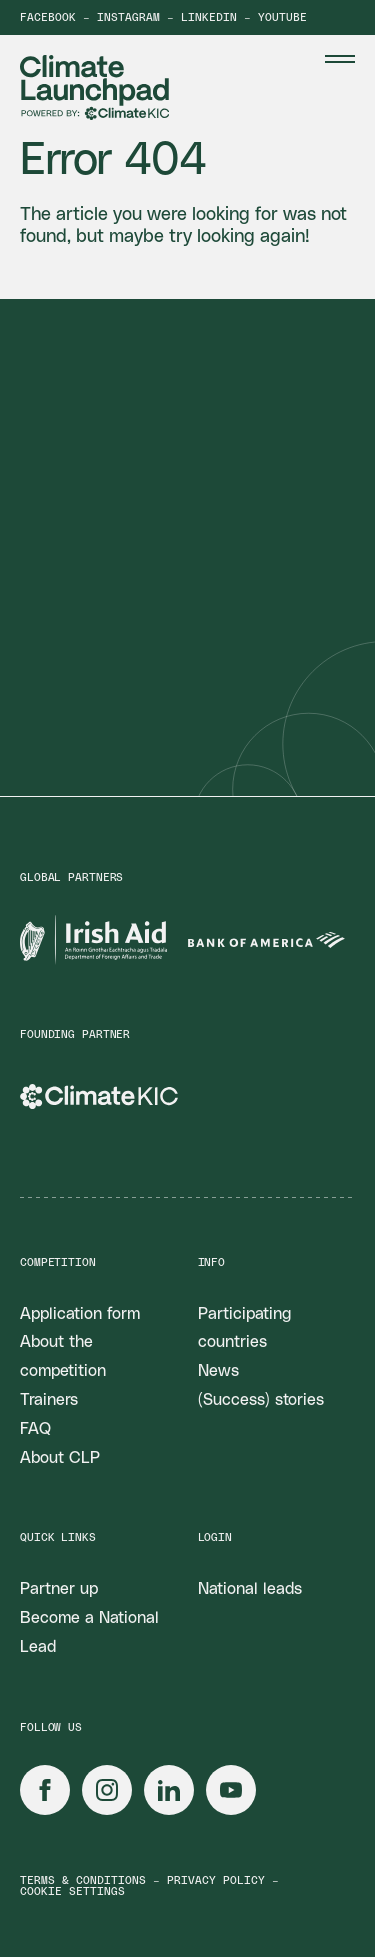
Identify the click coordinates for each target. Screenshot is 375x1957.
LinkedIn (209, 17)
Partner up (59, 1589)
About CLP (60, 1458)
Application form (80, 1314)
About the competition (63, 1356)
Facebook (48, 17)
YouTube (282, 17)
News (218, 1371)
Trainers (49, 1400)
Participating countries (244, 1328)
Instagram (128, 17)
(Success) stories (261, 1400)
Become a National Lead (89, 1632)
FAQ (35, 1429)
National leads (250, 1589)
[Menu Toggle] (340, 59)
